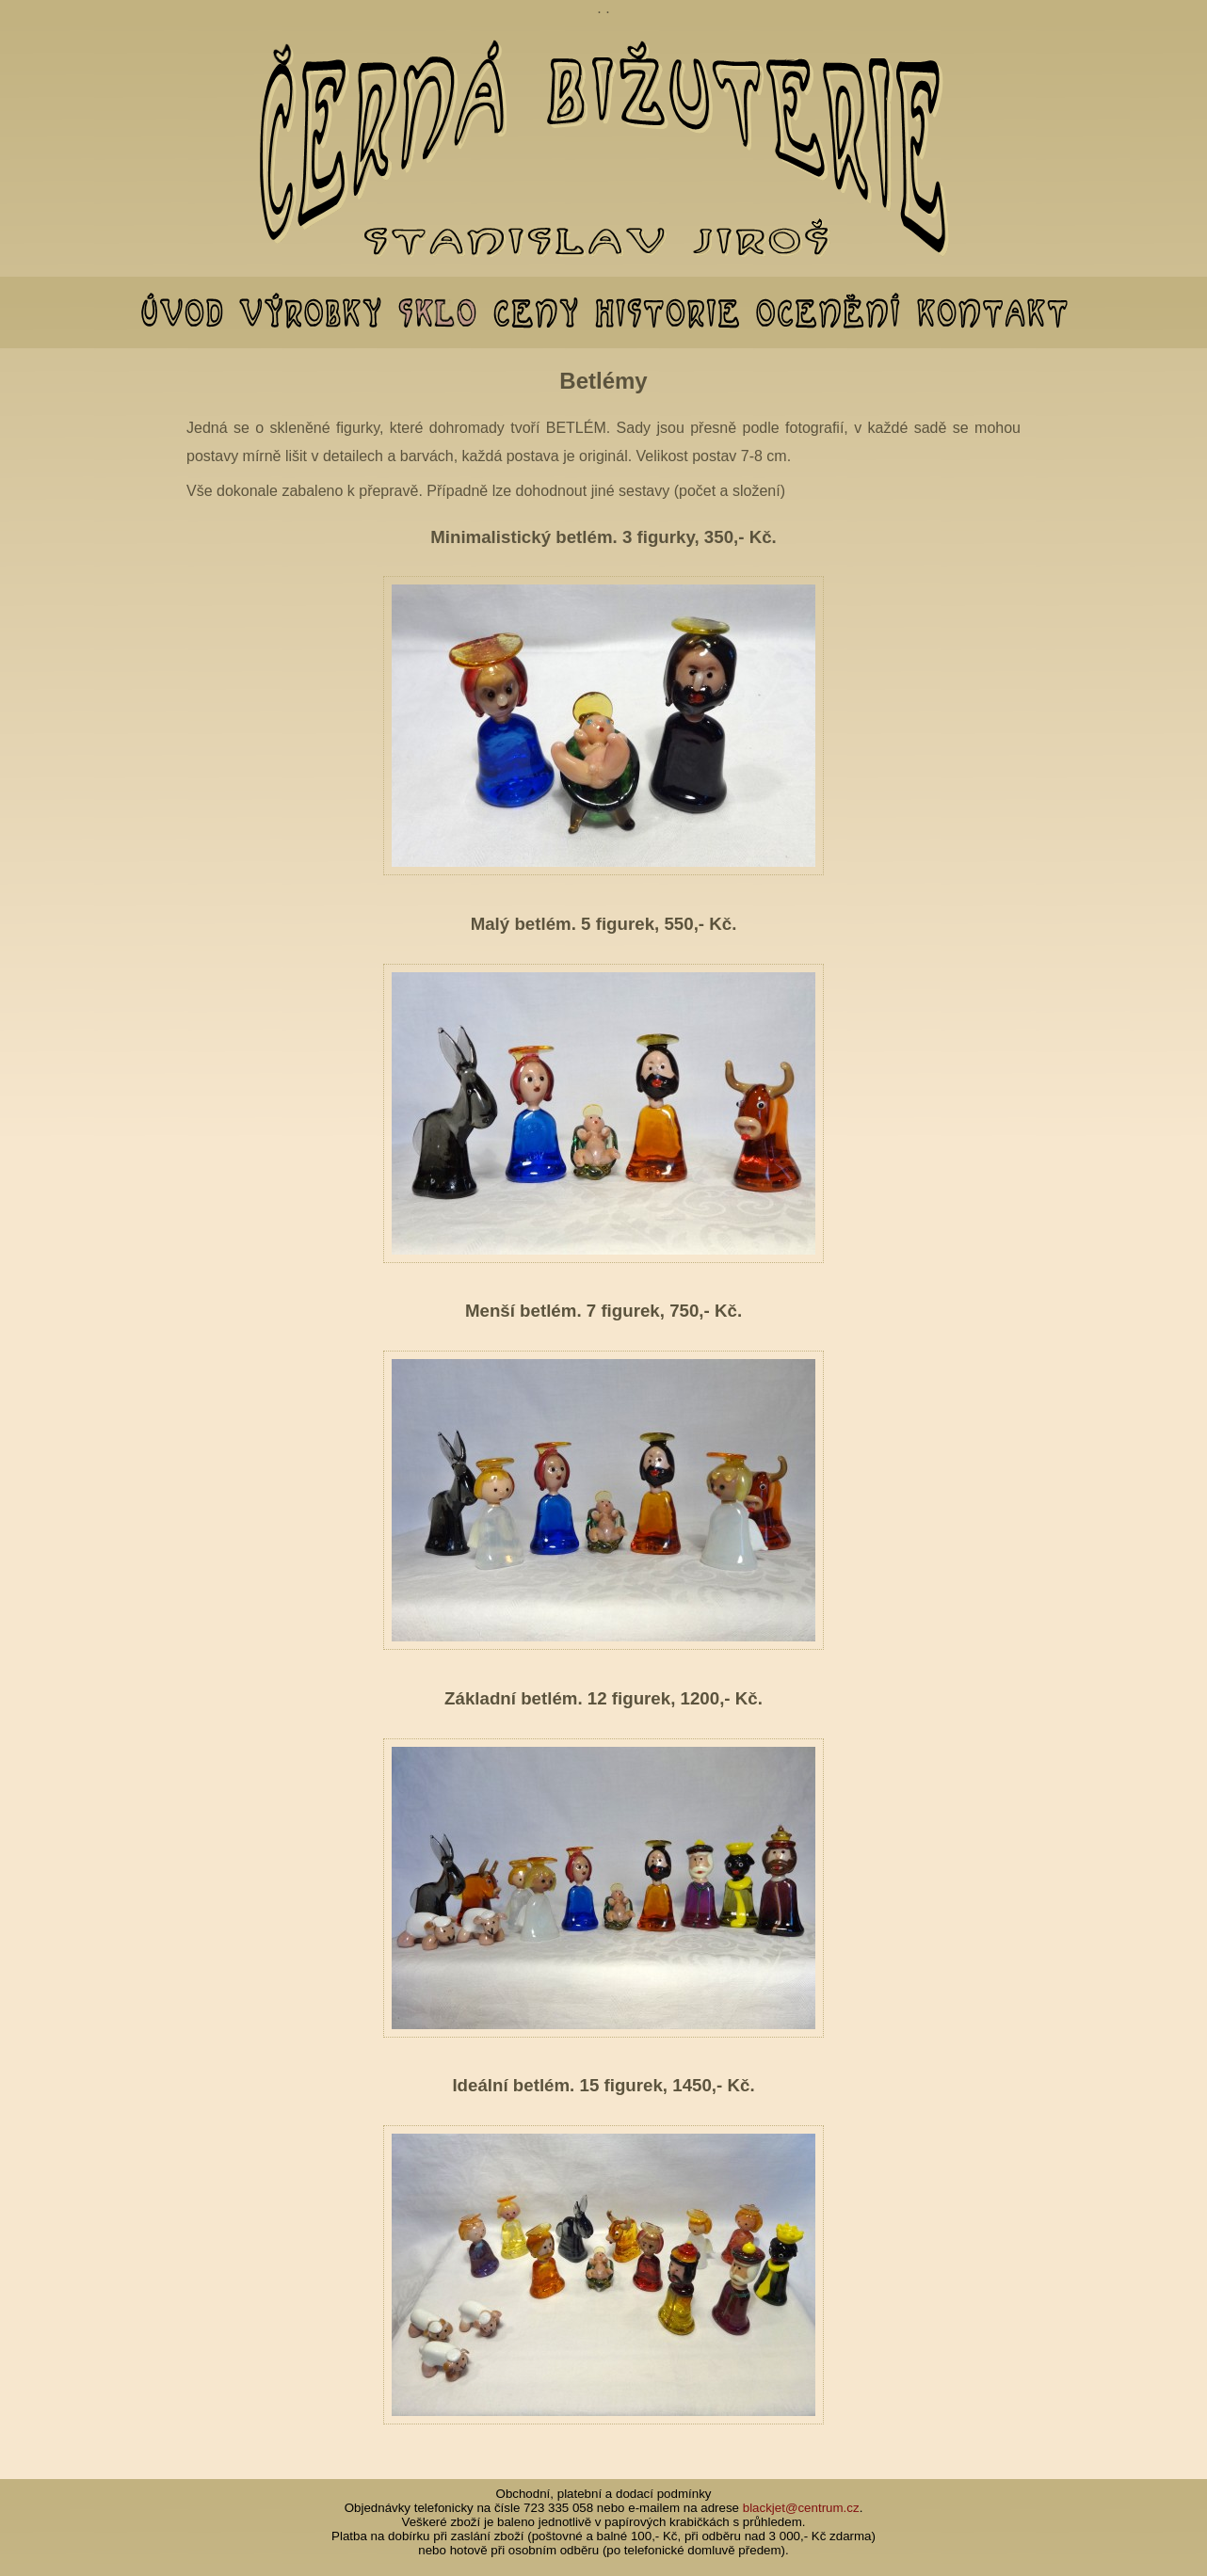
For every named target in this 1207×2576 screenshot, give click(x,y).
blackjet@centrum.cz (801, 2508)
